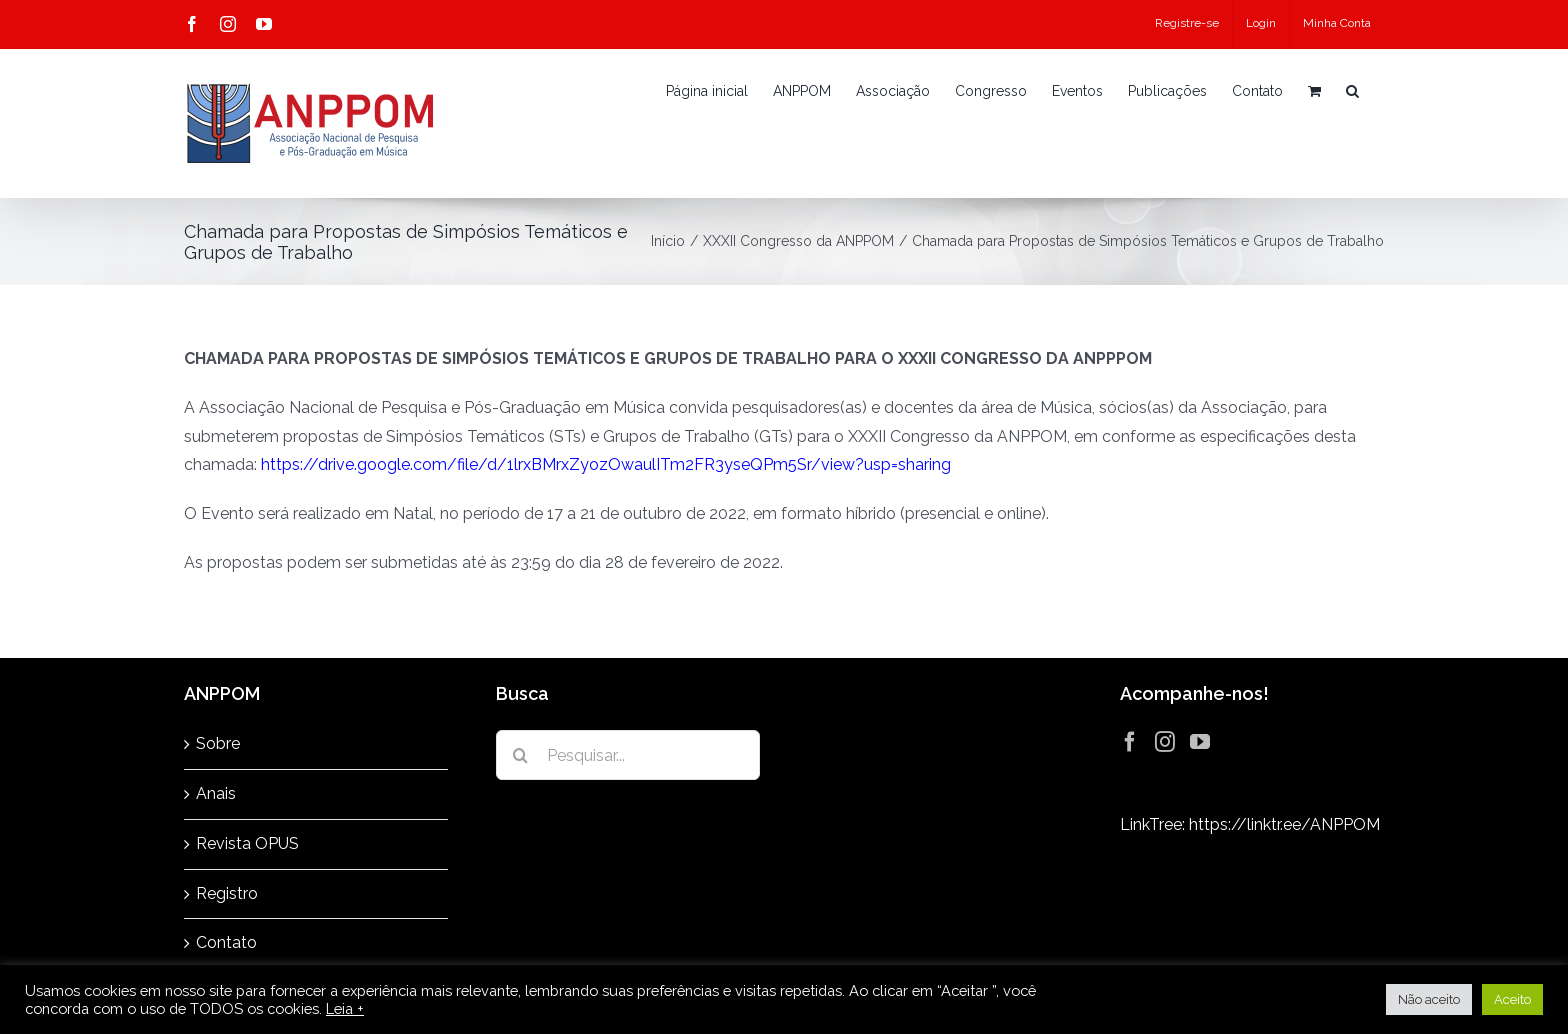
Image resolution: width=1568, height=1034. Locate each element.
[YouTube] (1200, 742)
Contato (226, 942)
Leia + (345, 1008)
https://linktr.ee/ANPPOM (1284, 824)
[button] (1352, 91)
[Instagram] (1165, 742)
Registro (227, 893)
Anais (216, 793)
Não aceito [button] (1429, 999)
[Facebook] (1130, 742)
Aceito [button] (1512, 999)
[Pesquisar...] (628, 755)
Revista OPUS (247, 843)
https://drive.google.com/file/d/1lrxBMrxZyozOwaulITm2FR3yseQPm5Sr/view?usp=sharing (606, 464)
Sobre (218, 743)
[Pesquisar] (521, 755)
